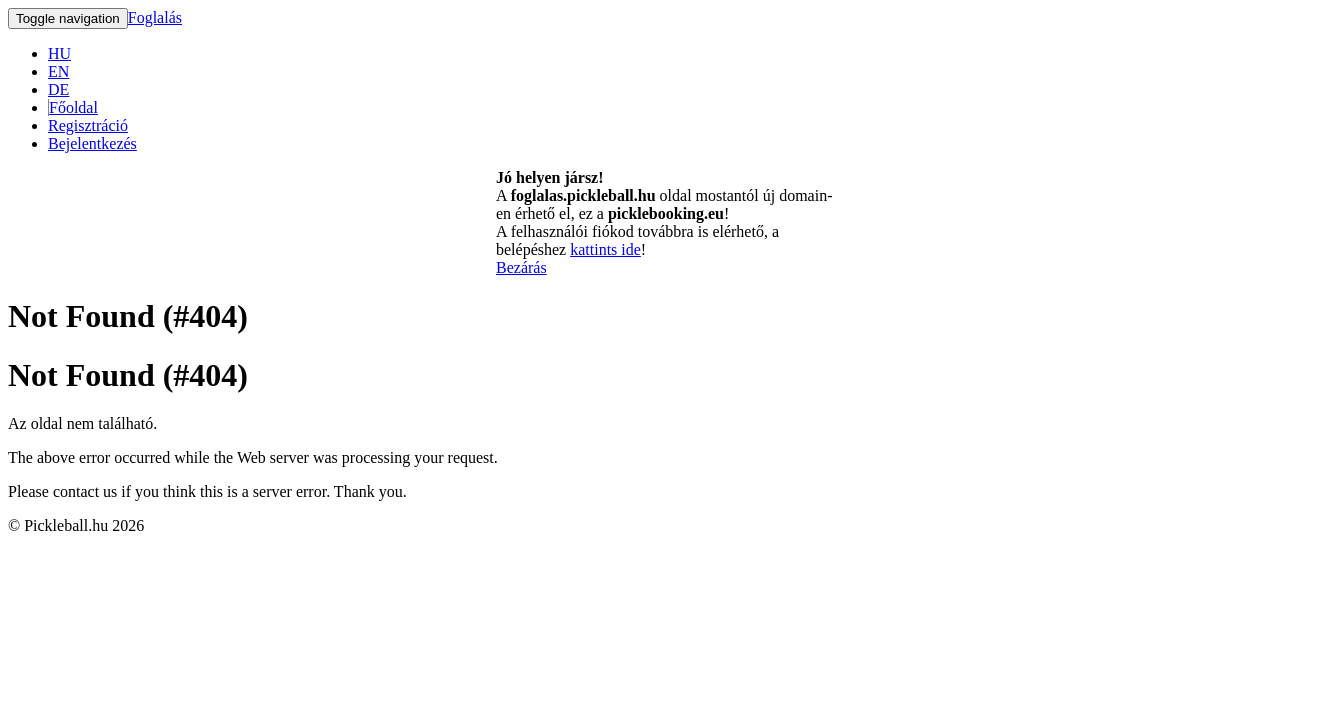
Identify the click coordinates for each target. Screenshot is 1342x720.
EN (58, 71)
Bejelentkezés (92, 143)
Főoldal (73, 107)
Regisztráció (88, 125)
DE (58, 89)
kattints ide (605, 249)
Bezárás (521, 267)
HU (59, 53)
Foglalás (155, 17)
